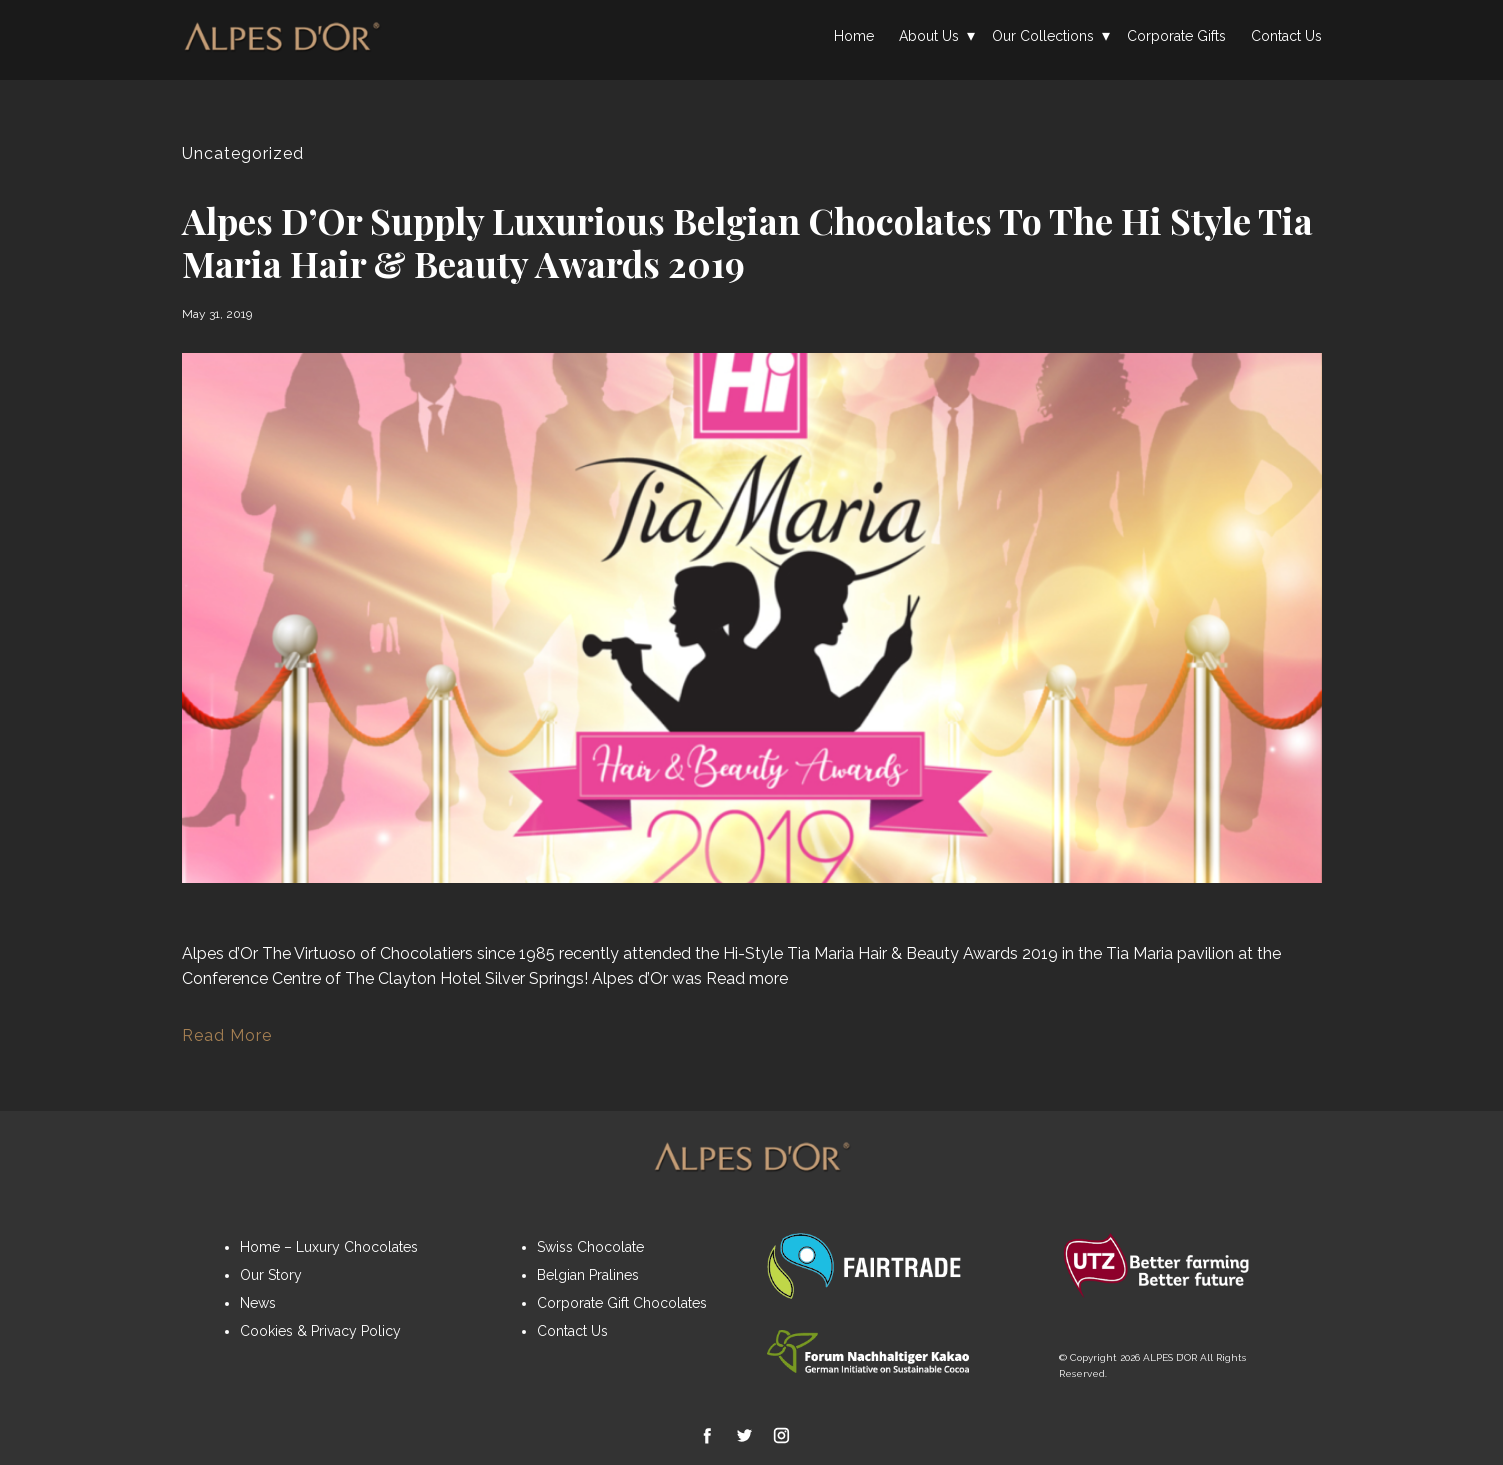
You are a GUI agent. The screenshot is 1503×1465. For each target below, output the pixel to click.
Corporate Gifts (1176, 36)
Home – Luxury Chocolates (329, 1247)
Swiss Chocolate (590, 1247)
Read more (747, 978)
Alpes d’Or (220, 953)
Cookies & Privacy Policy (320, 1331)
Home (854, 36)
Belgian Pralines (588, 1275)
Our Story (271, 1275)
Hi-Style (753, 953)
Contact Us (1286, 36)
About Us (929, 36)
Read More (227, 1035)
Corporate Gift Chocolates (622, 1303)
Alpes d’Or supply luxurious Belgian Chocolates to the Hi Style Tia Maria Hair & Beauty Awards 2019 (747, 241)
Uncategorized (243, 153)
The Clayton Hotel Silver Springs (464, 978)
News (258, 1303)
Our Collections (1043, 36)
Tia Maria (820, 953)
